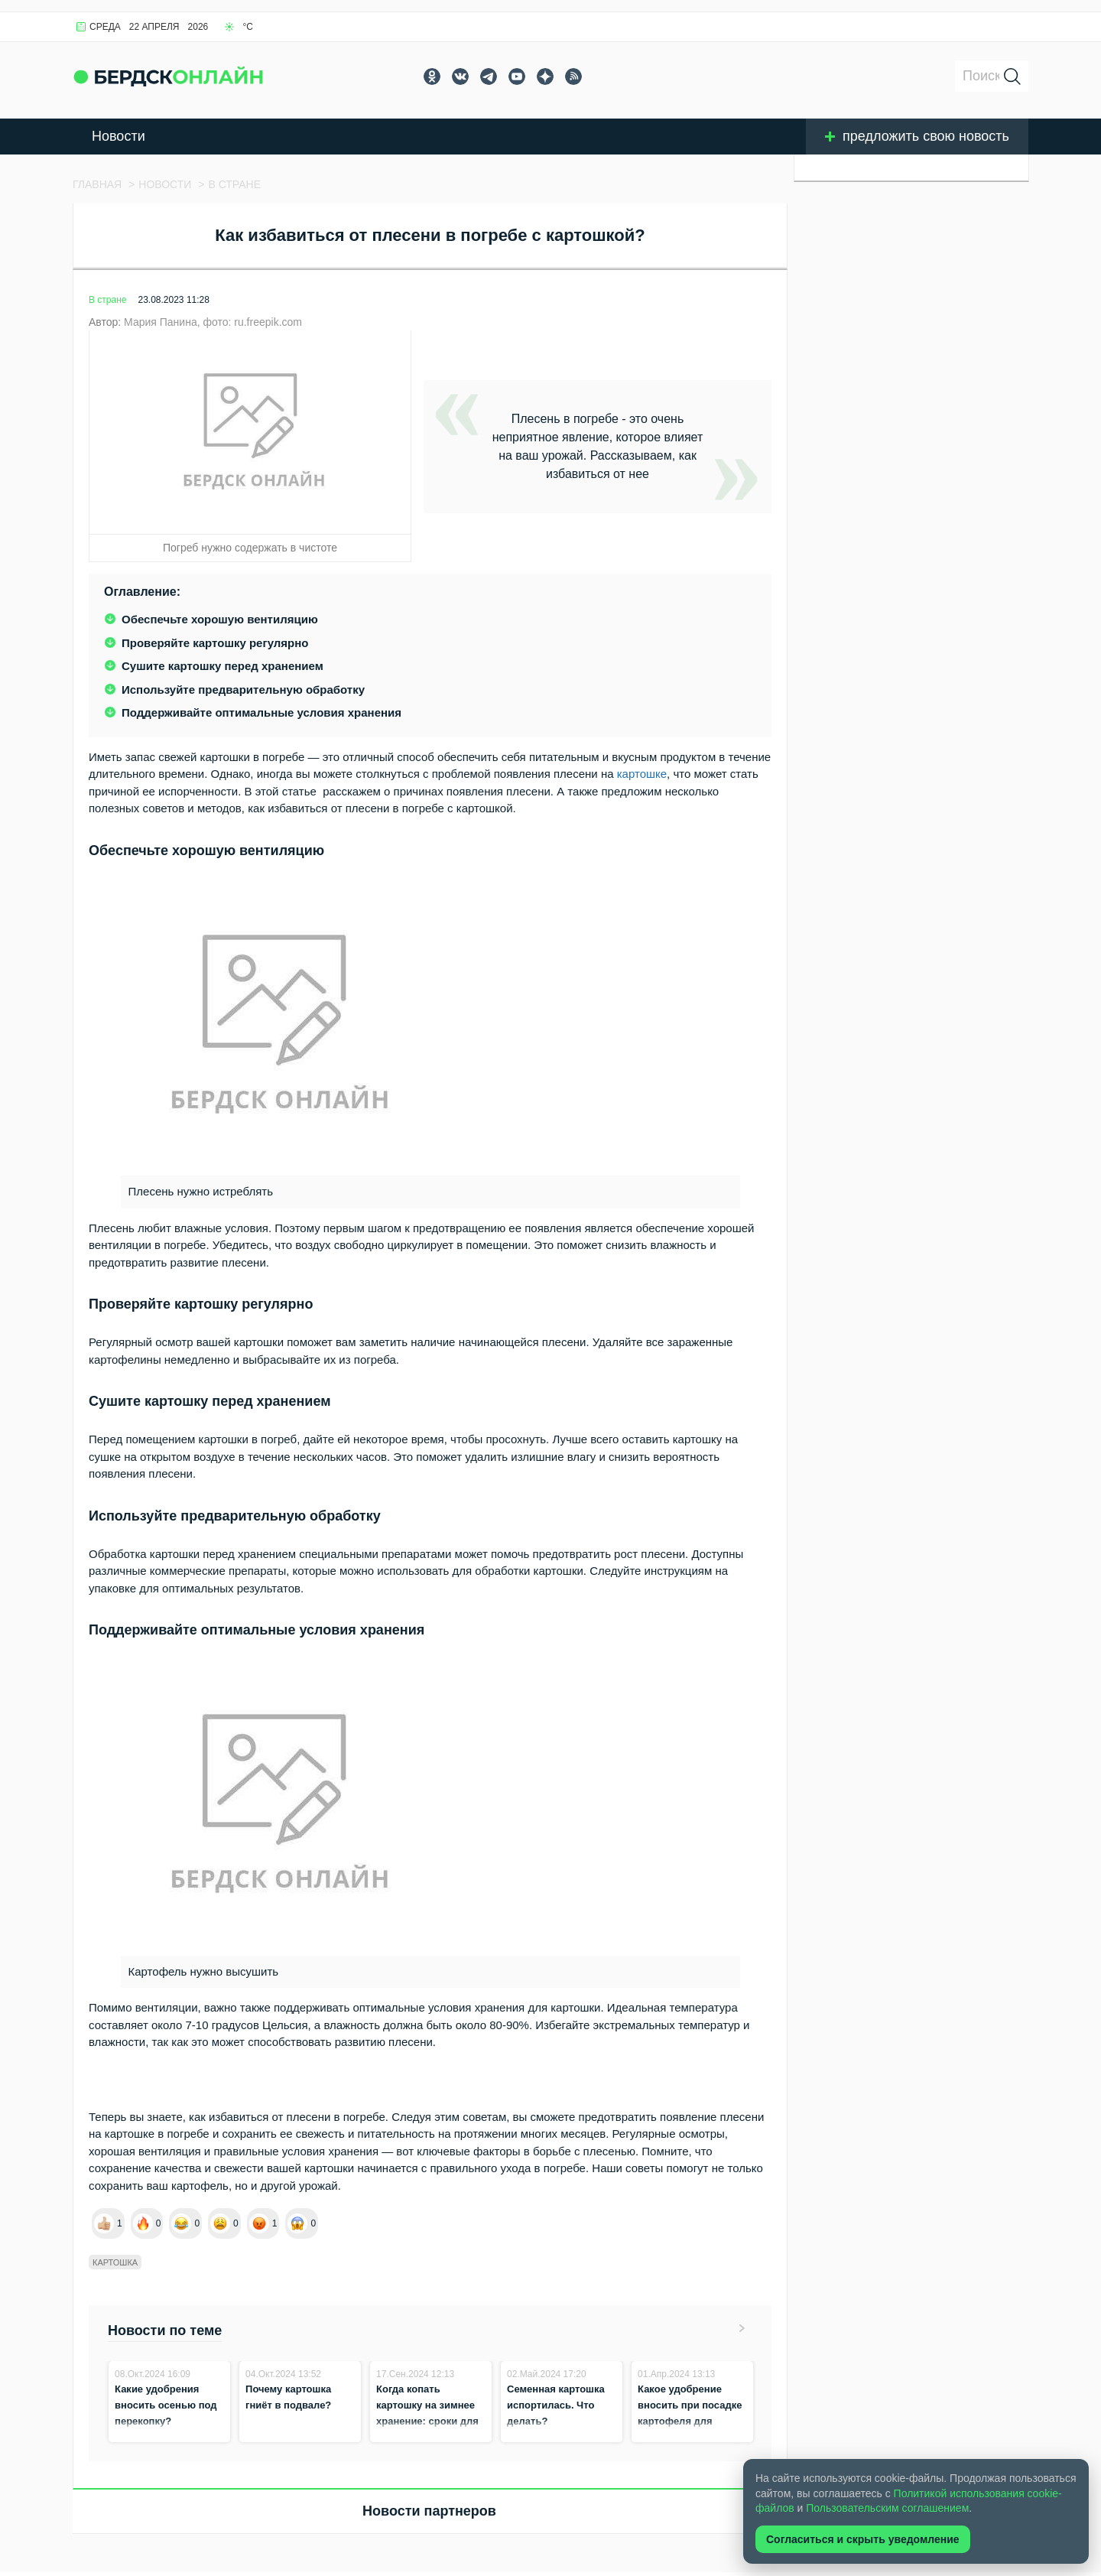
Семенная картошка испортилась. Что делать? (556, 2405)
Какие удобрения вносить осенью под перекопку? (165, 2405)
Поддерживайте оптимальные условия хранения (261, 712)
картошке (642, 773)
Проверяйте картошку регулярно (215, 642)
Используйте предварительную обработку (243, 689)
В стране (107, 299)
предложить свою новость (917, 136)
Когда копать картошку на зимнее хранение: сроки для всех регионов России (427, 2421)
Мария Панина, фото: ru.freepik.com (213, 322)
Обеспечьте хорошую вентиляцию (220, 619)
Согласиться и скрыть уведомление (863, 2539)
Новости (118, 136)
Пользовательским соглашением (887, 2508)
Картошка (115, 2262)
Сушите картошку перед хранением (222, 665)
